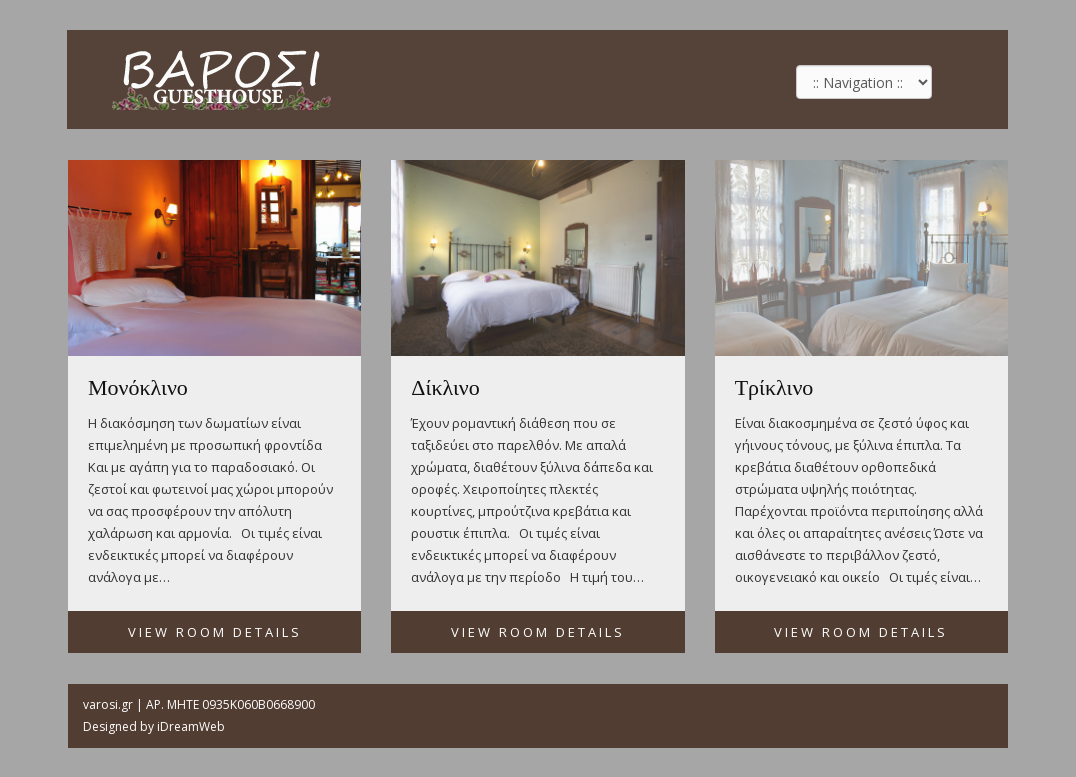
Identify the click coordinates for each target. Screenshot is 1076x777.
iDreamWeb (191, 726)
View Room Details (215, 632)
